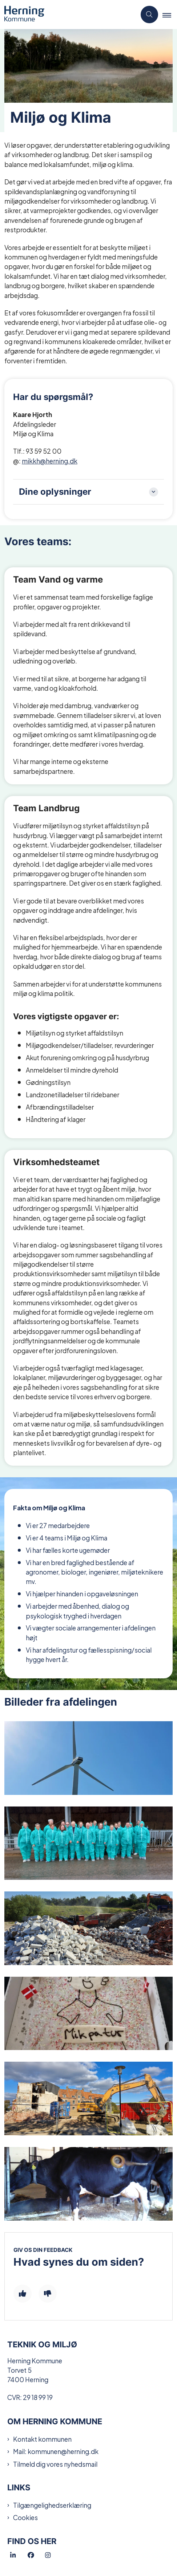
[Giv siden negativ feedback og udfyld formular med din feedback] (48, 2294)
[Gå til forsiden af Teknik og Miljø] (68, 14)
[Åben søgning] (149, 14)
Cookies (25, 2517)
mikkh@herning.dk (49, 460)
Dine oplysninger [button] (55, 491)
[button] (169, 14)
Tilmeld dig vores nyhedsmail (55, 2464)
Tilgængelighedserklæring (52, 2505)
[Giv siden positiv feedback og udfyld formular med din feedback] (22, 2294)
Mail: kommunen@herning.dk (55, 2451)
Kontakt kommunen (42, 2439)
